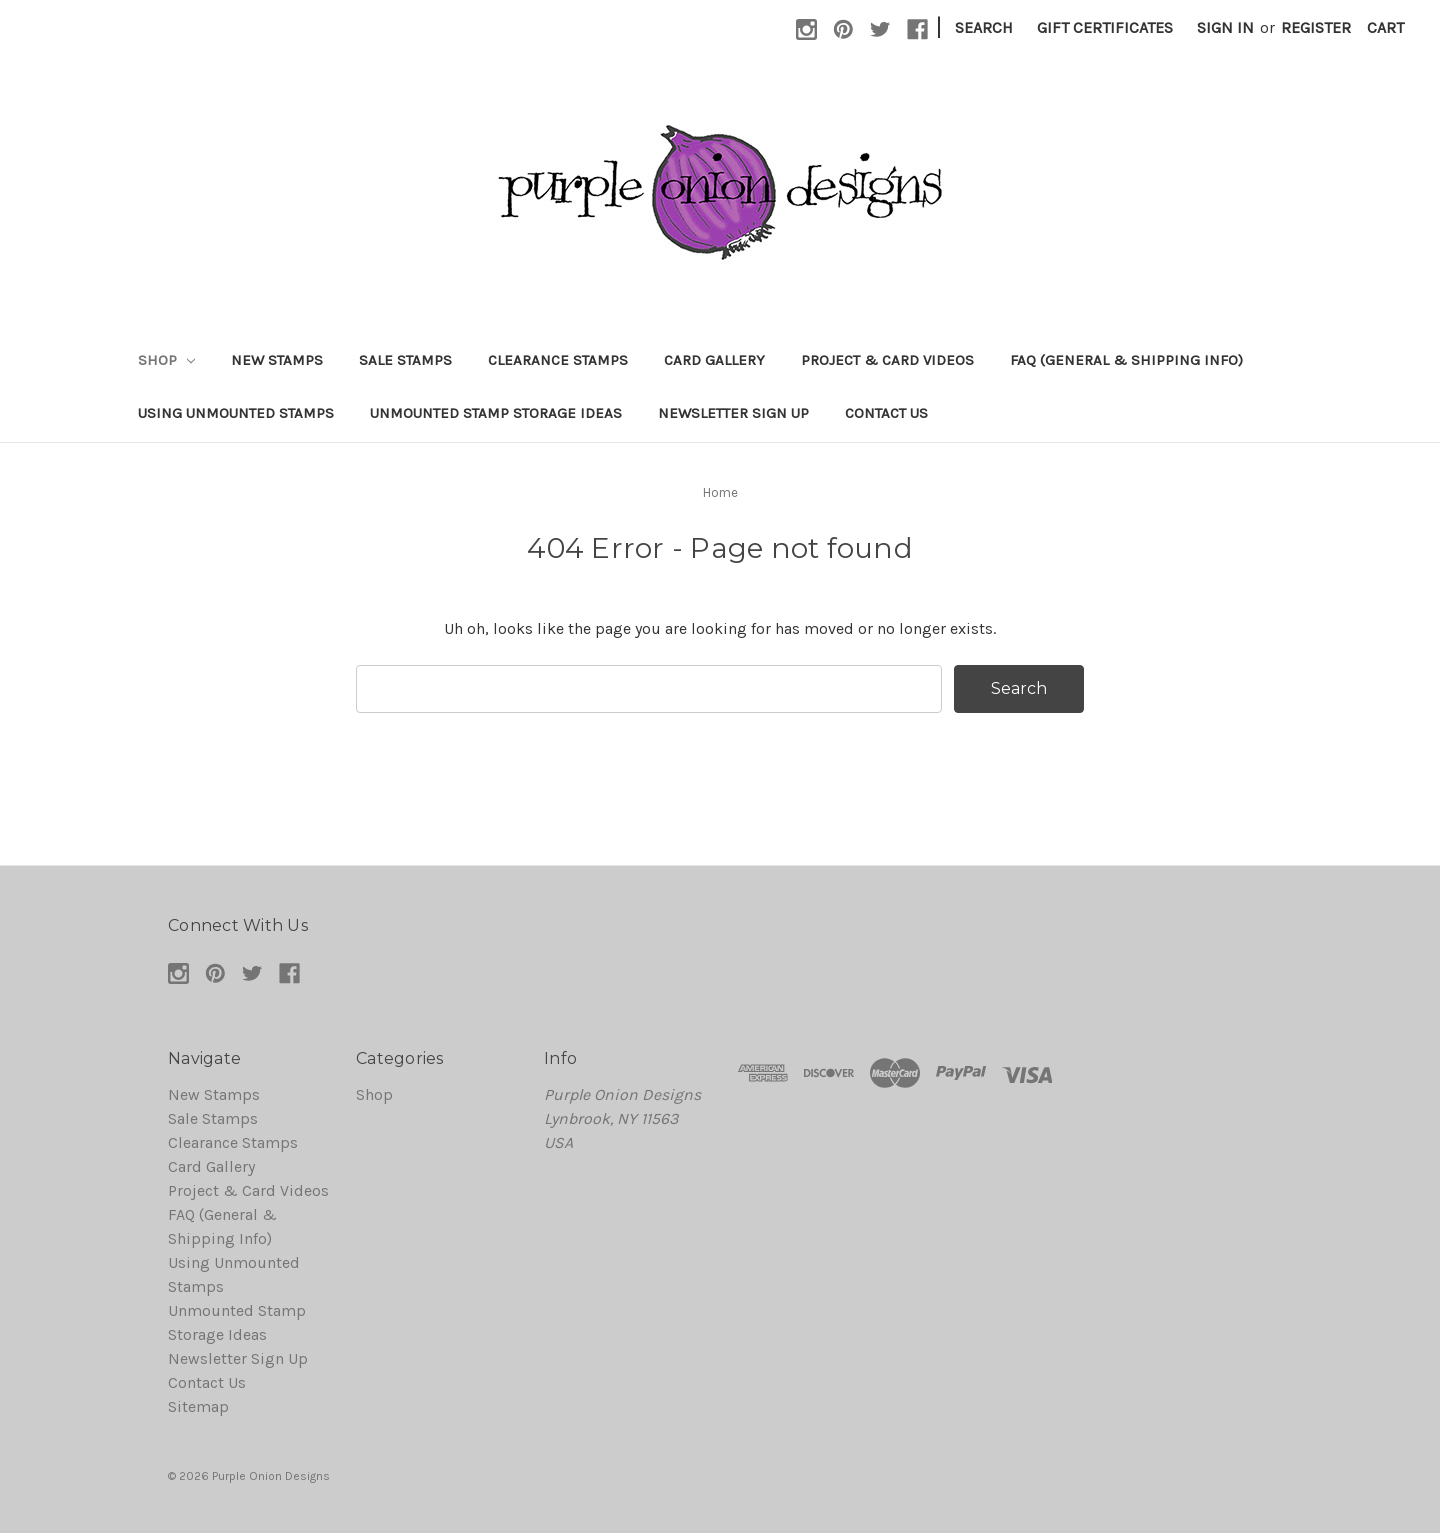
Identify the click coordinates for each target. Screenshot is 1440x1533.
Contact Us (886, 413)
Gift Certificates (1105, 27)
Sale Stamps (405, 360)
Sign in (1225, 27)
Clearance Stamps (558, 360)
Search (984, 27)
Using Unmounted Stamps (236, 413)
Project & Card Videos (887, 360)
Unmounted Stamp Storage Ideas (496, 413)
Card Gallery (714, 360)
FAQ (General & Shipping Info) (1126, 360)
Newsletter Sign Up (733, 413)
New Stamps (277, 360)
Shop (166, 360)
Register (1316, 27)
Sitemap (198, 1406)
